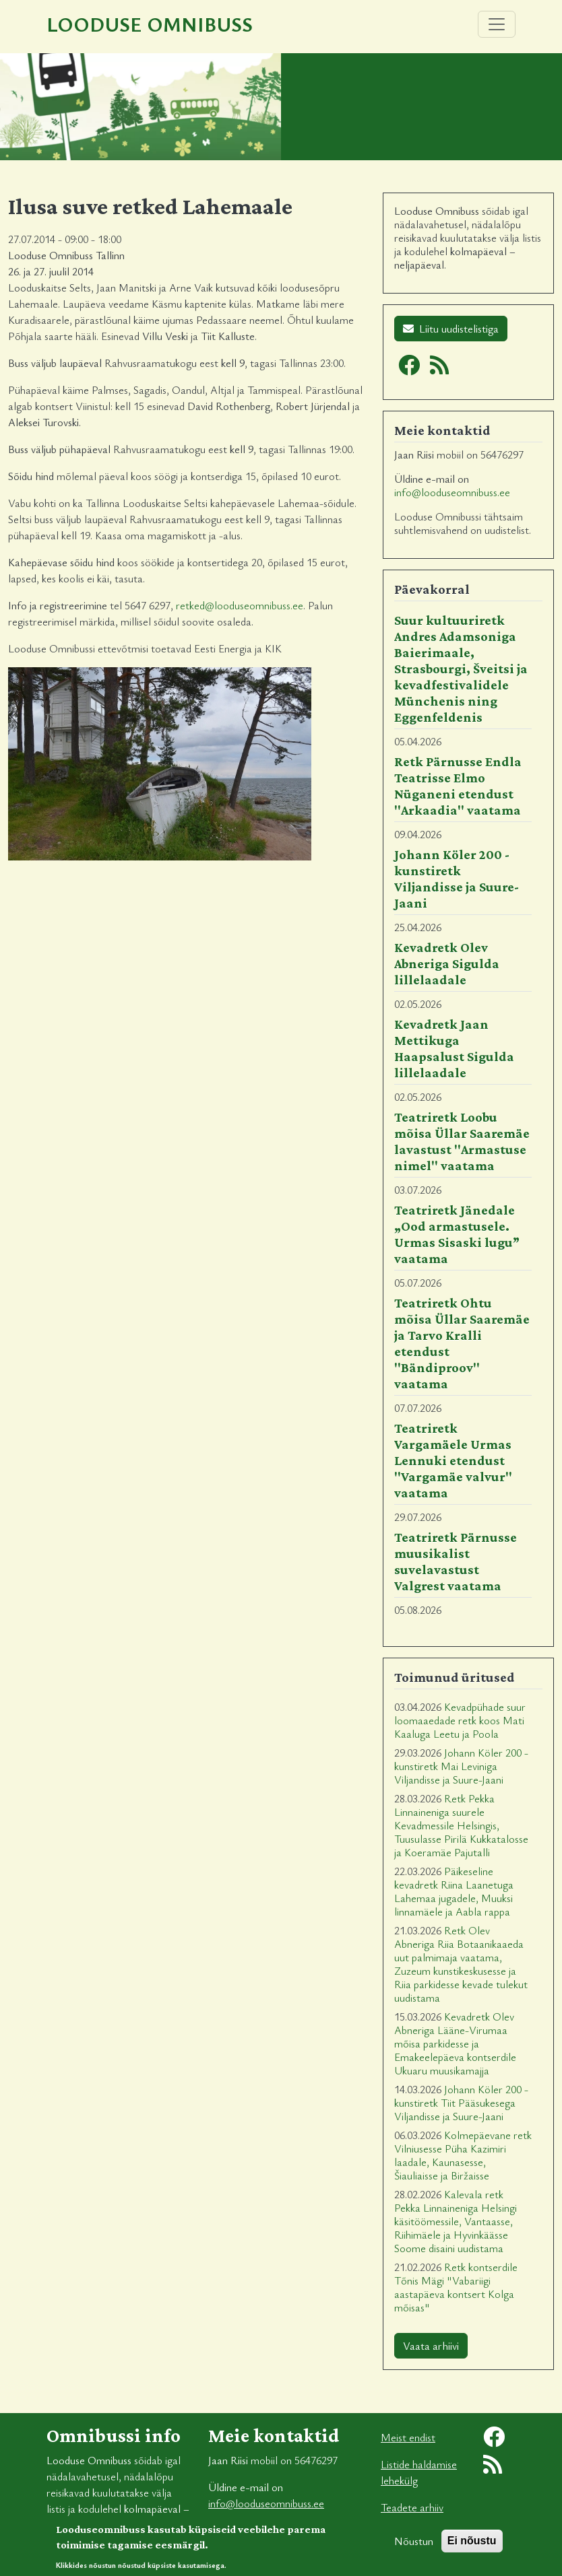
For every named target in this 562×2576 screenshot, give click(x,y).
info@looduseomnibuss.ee (452, 492)
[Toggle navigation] (497, 24)
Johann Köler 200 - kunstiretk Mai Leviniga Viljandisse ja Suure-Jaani (461, 1766)
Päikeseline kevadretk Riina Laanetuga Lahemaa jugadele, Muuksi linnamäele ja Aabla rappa (453, 1891)
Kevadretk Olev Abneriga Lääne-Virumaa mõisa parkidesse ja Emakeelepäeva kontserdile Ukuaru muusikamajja (455, 2043)
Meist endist (408, 2437)
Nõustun (413, 2545)
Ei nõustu (472, 2545)
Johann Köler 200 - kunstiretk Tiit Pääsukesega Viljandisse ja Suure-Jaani (461, 2103)
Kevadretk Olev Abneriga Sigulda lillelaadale (446, 963)
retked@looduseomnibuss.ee (239, 605)
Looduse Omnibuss (149, 24)
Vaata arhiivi (431, 2345)
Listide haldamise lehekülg (419, 2472)
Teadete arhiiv (412, 2507)
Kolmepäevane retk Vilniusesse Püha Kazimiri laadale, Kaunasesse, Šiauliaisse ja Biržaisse (463, 2155)
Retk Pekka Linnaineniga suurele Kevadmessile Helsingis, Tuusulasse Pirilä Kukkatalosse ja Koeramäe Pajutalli (461, 1825)
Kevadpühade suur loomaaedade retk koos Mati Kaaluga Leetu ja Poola (460, 1720)
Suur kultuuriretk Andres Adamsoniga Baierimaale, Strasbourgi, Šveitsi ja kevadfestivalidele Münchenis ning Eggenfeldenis (461, 668)
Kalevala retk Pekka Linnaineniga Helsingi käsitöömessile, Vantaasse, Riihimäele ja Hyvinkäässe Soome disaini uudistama (455, 2221)
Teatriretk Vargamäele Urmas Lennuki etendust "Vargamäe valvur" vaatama (453, 1460)
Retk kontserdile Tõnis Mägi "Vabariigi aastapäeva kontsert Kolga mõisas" (456, 2287)
